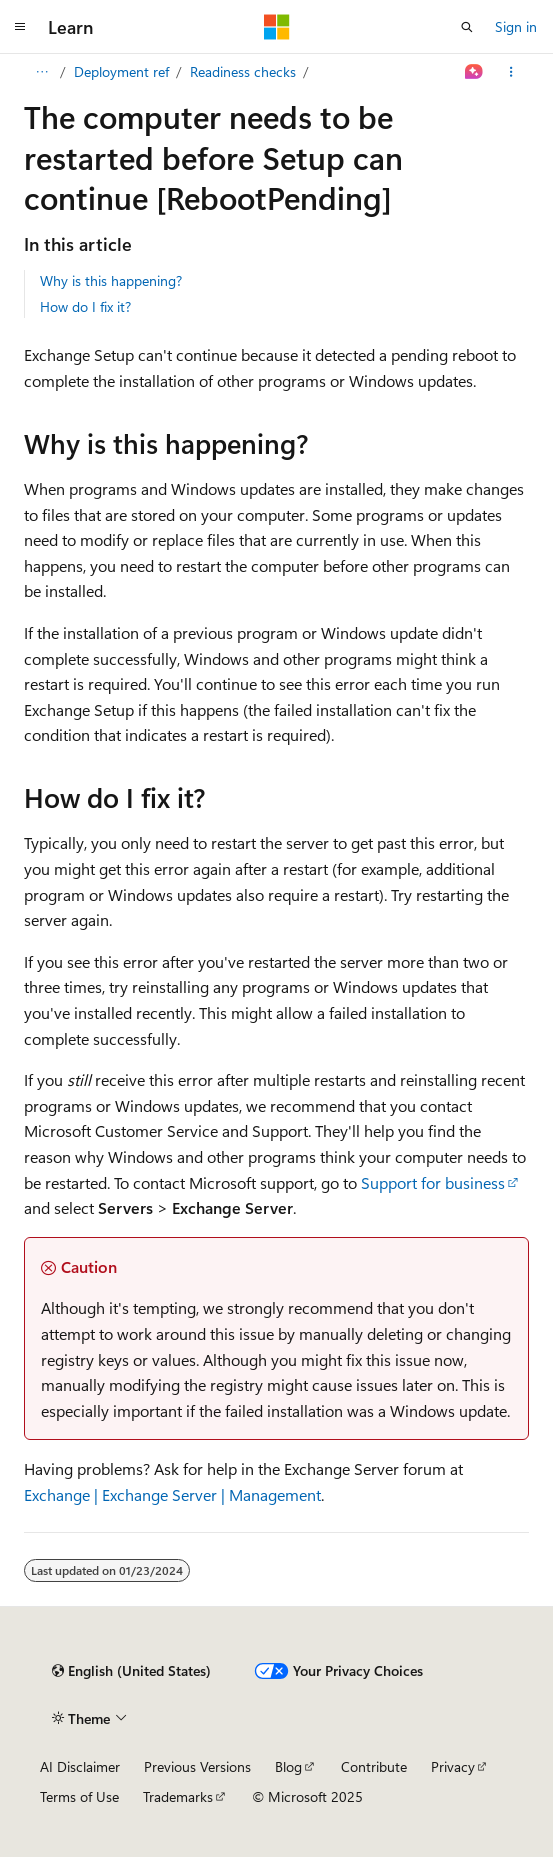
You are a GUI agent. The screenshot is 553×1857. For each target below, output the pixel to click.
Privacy (453, 1766)
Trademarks (178, 1796)
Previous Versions (197, 1766)
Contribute (374, 1766)
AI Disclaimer (80, 1766)
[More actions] (511, 72)
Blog (288, 1766)
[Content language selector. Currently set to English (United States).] (131, 1671)
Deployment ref (121, 71)
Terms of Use (79, 1796)
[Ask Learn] (474, 72)
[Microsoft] (277, 27)
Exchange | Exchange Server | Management (172, 1494)
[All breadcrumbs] (41, 72)
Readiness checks (243, 71)
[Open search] (467, 27)
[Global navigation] (20, 27)
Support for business (433, 1182)
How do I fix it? (85, 306)
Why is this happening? (111, 280)
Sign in (516, 26)
